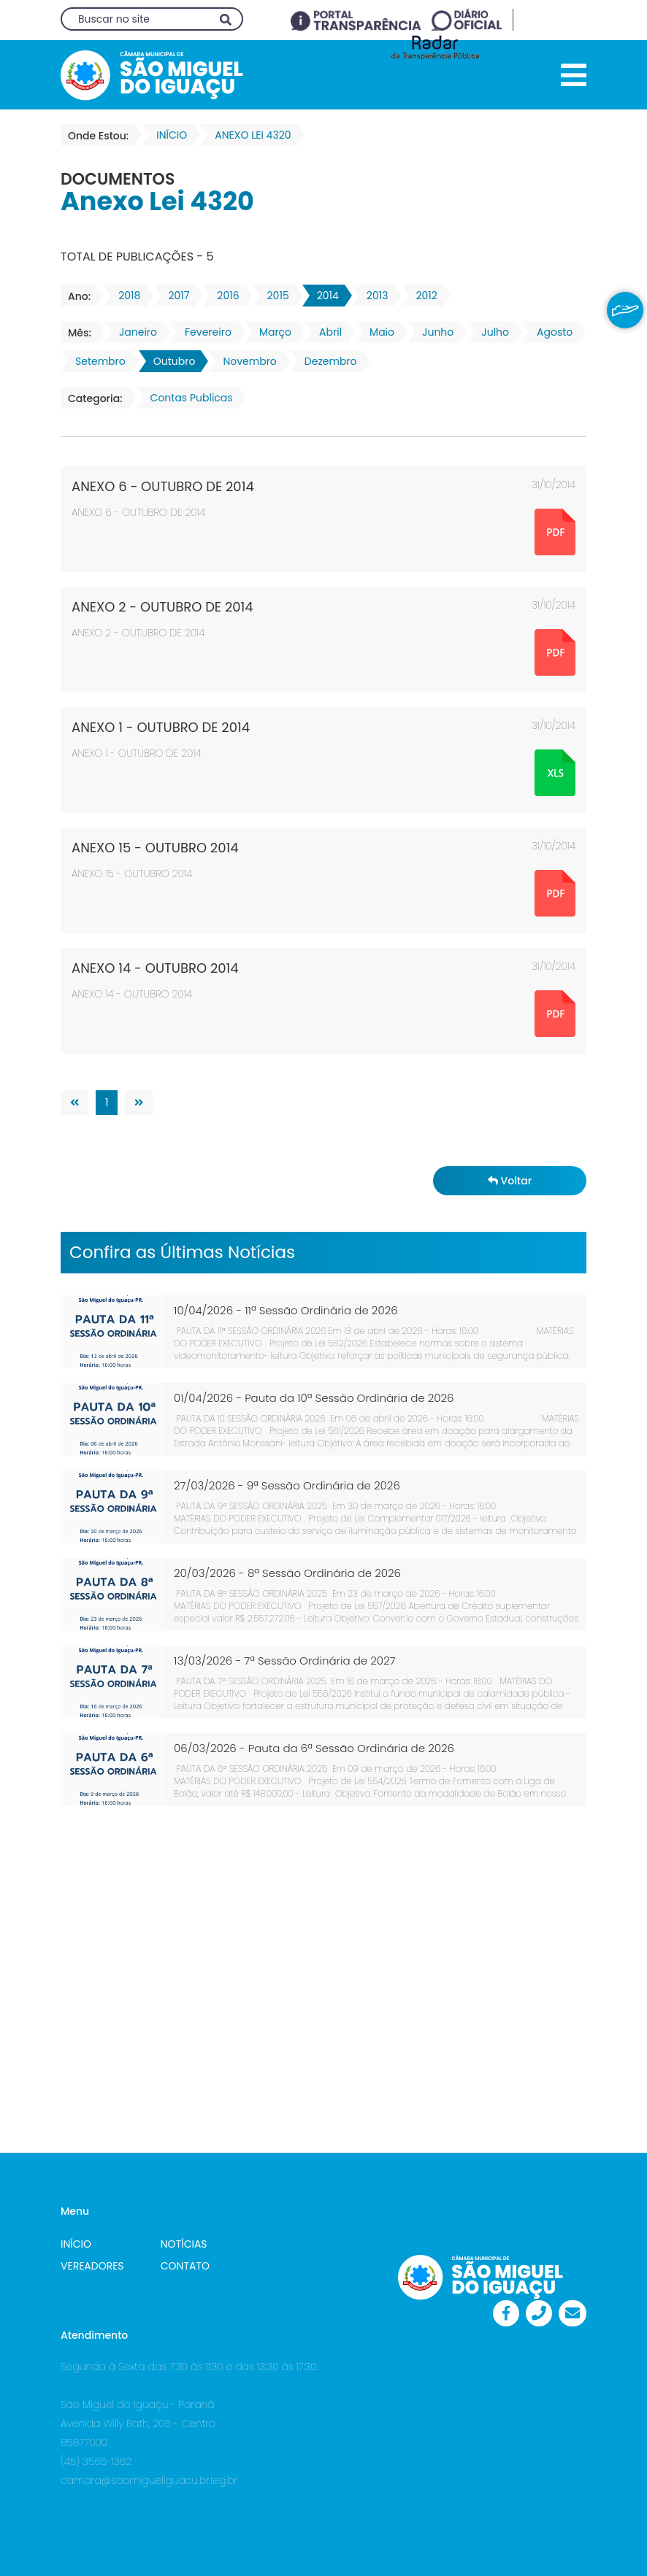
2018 (125, 295)
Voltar (510, 1180)
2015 (274, 295)
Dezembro (326, 361)
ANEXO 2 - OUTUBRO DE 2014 (162, 607)
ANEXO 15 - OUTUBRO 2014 (155, 847)
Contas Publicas (187, 398)
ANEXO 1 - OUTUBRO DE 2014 (161, 727)
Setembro (96, 361)
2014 (323, 295)
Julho (491, 332)
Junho (433, 332)
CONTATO (185, 2266)
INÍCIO (76, 2244)
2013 (373, 295)
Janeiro (133, 332)
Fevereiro (203, 332)
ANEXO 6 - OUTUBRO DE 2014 (163, 486)
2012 (422, 295)
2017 (174, 295)
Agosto (550, 332)
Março (271, 332)
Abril (326, 332)
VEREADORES (92, 2266)
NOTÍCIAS (184, 2244)
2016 (223, 295)
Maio (377, 332)
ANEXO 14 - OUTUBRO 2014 (155, 968)
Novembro (245, 361)
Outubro (170, 361)
